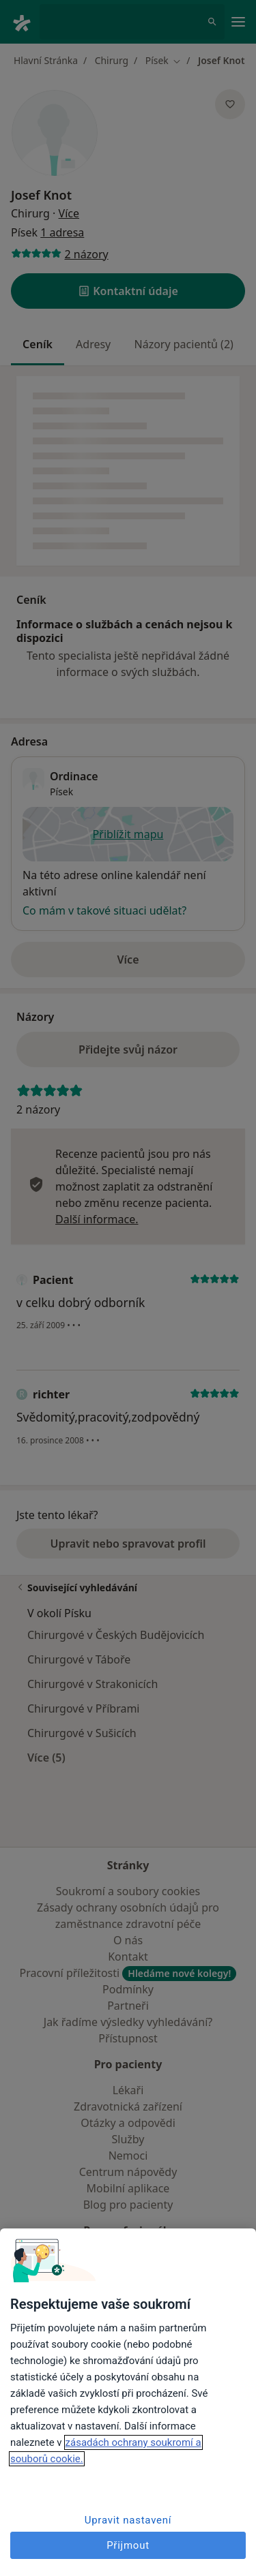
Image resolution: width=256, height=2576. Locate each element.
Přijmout (128, 2545)
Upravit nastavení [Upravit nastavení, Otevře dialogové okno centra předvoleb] (128, 2520)
